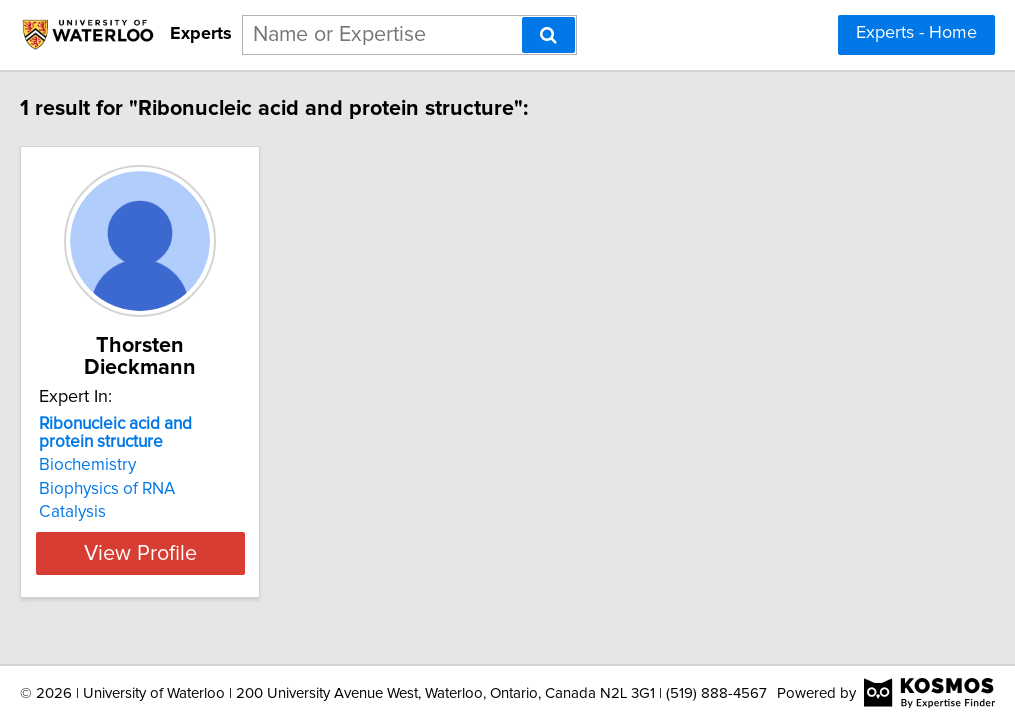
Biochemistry (125, 443)
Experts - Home (916, 33)
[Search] (548, 35)
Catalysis (110, 490)
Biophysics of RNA (145, 467)
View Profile (202, 531)
